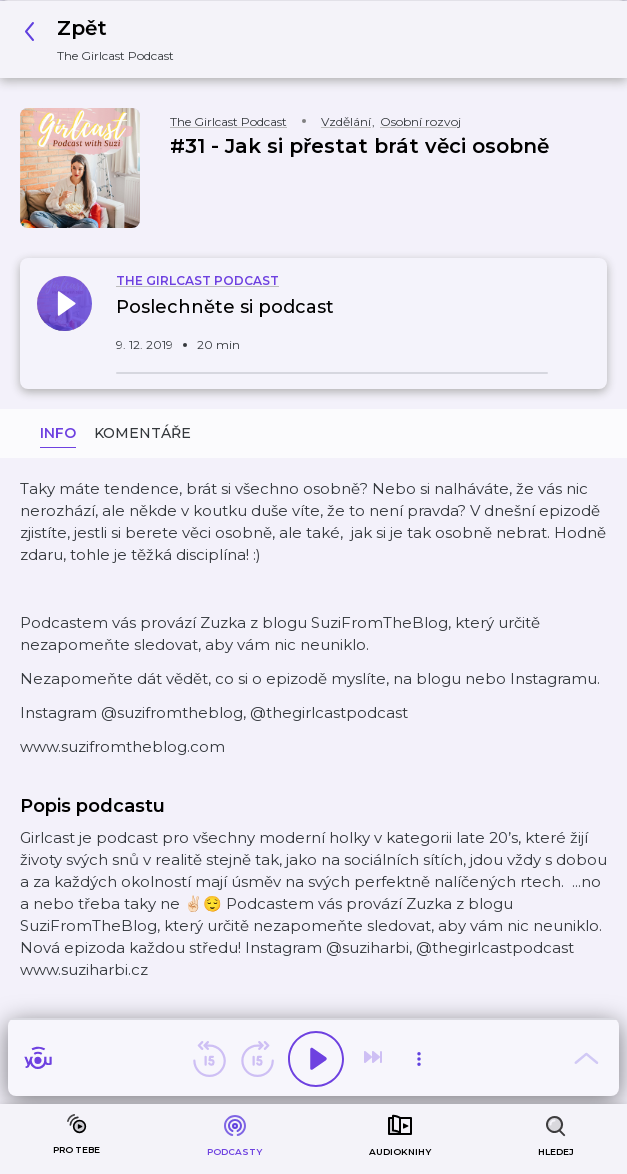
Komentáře (142, 433)
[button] (104, 39)
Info (58, 433)
